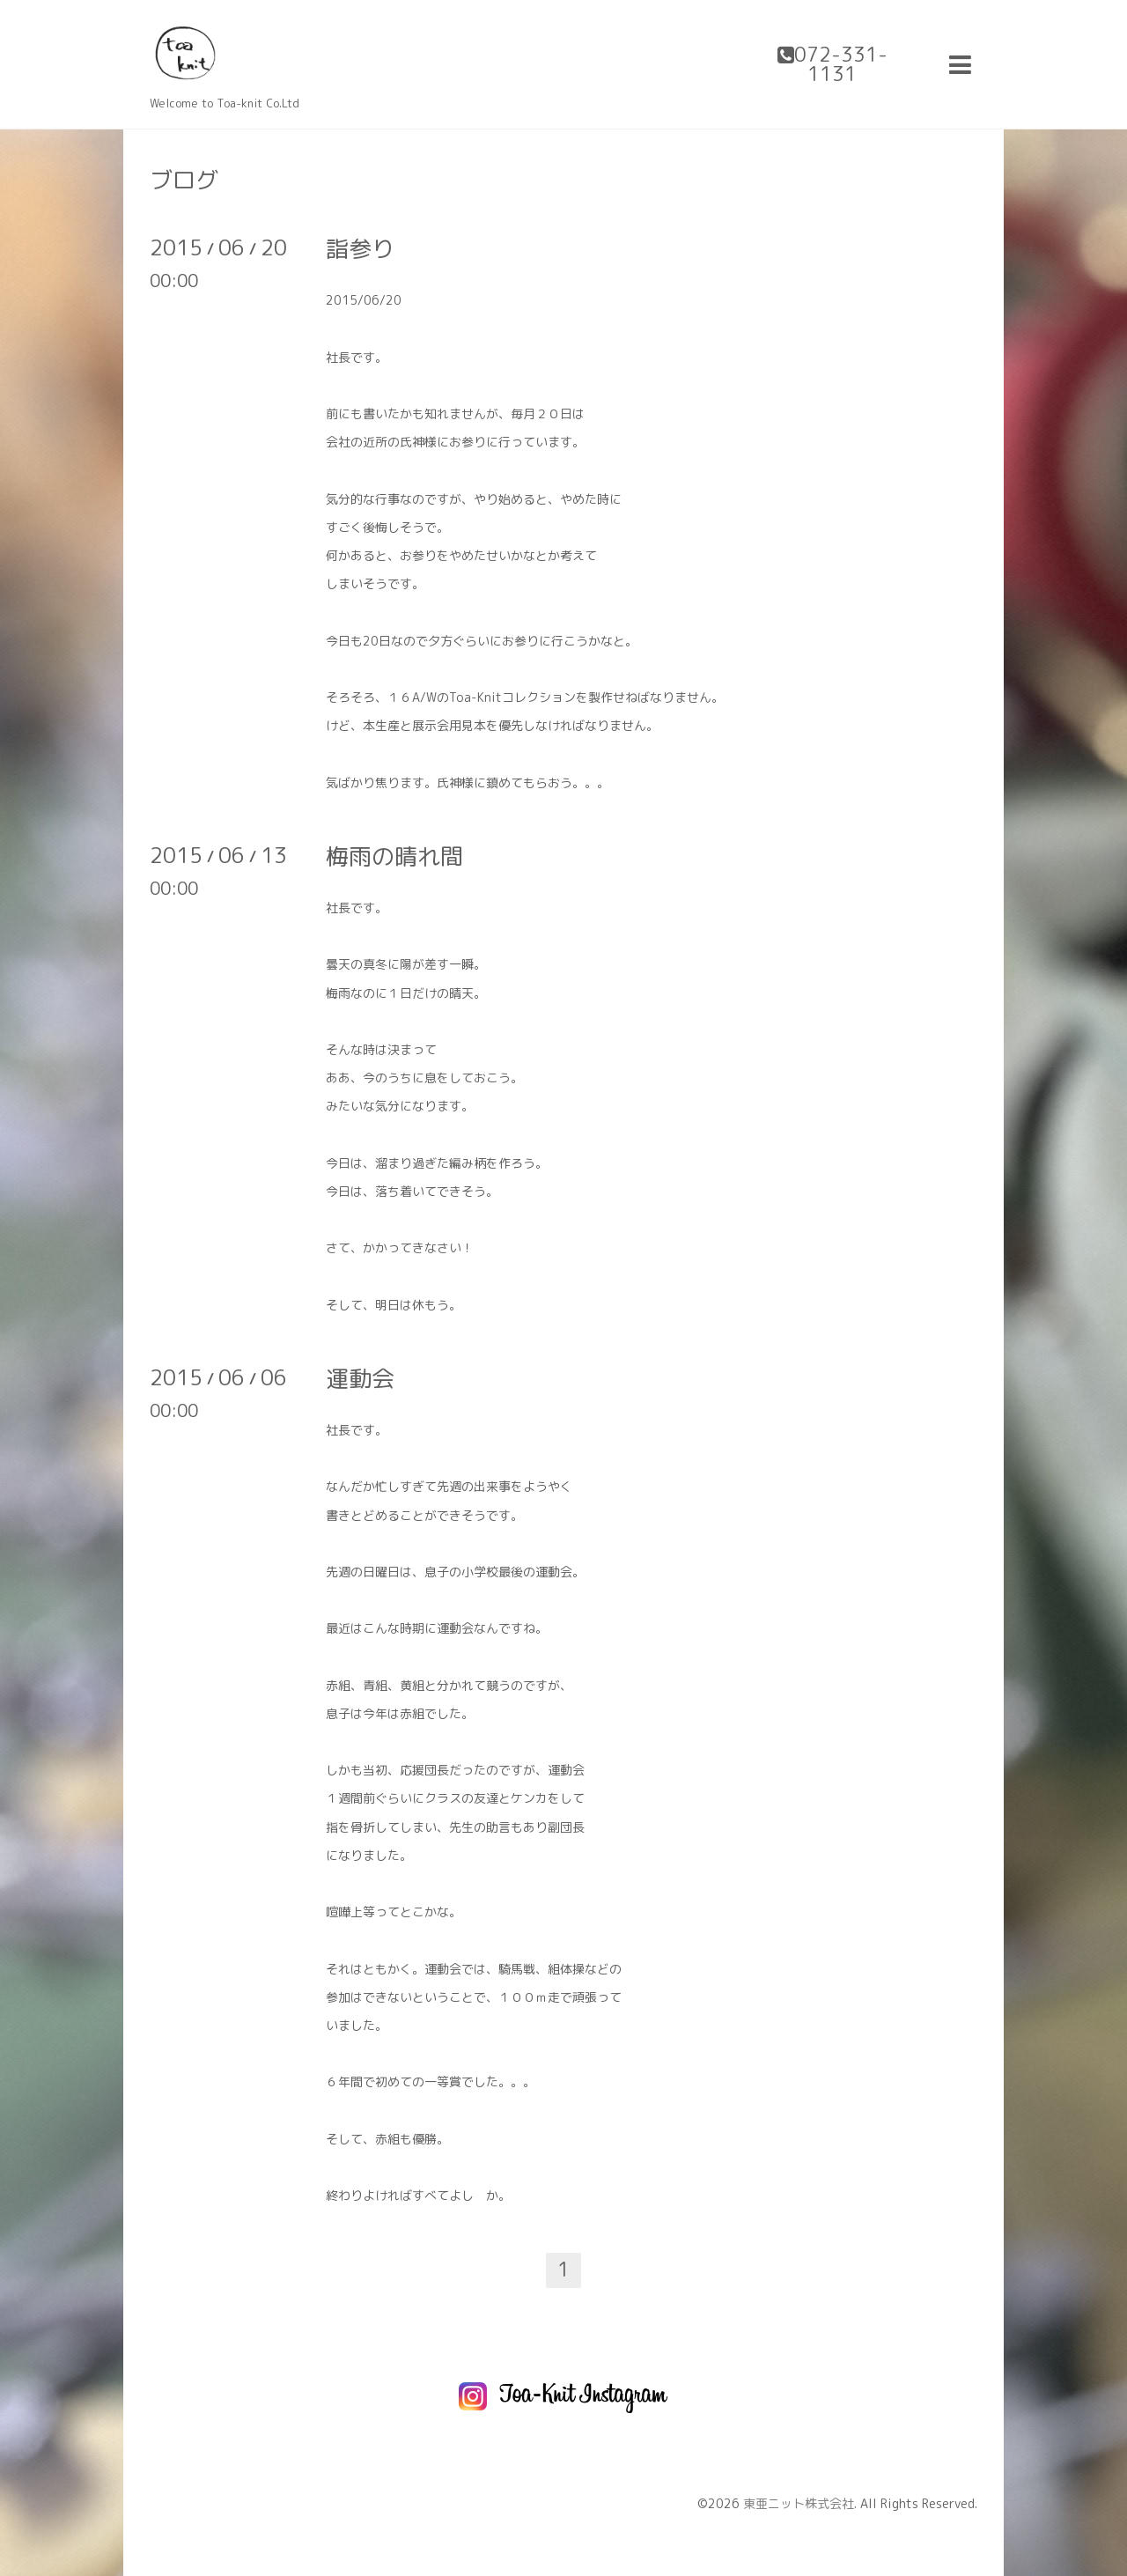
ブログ (184, 179)
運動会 (360, 1378)
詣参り (360, 248)
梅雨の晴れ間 (394, 856)
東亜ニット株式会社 (798, 2503)
